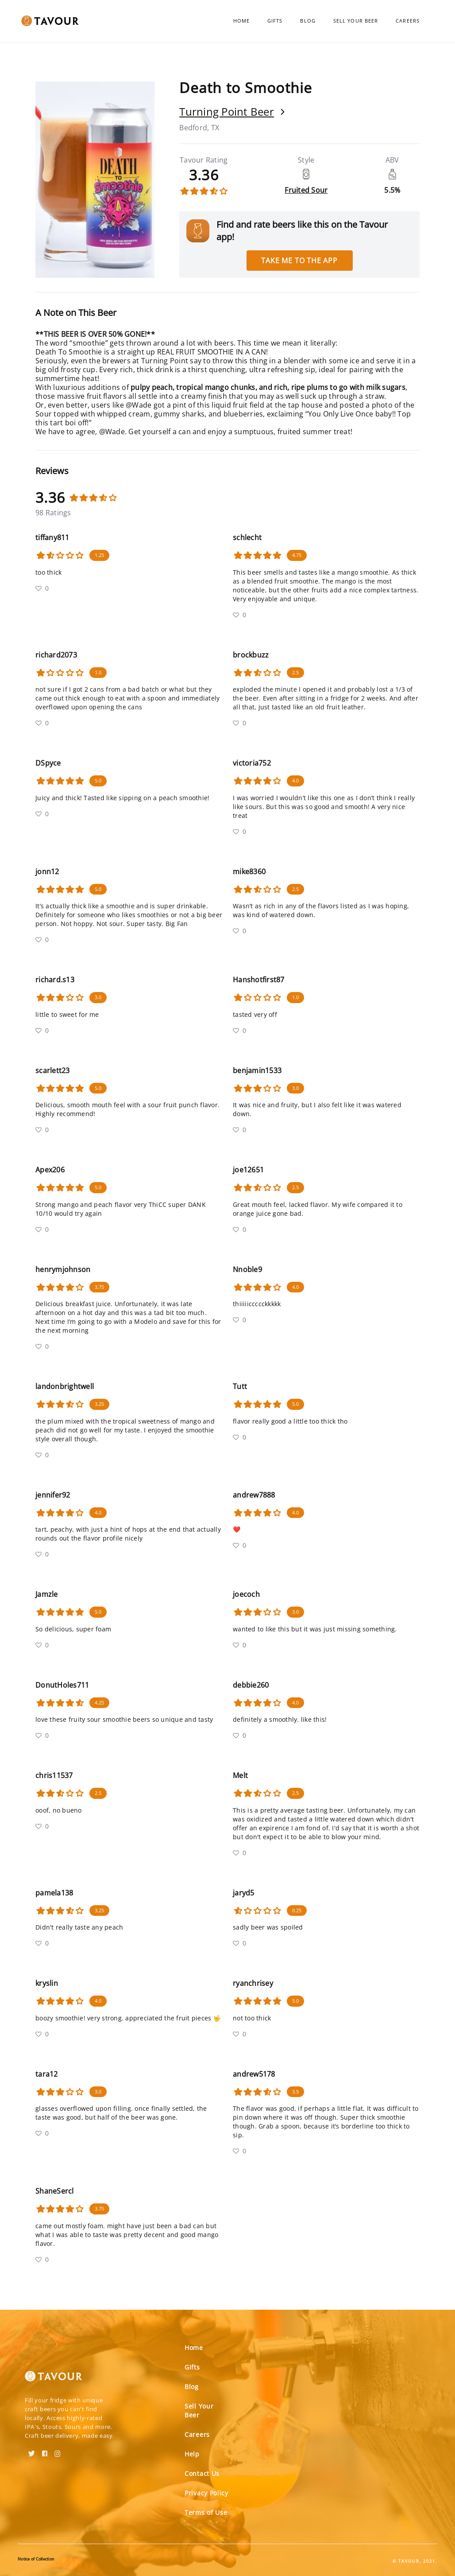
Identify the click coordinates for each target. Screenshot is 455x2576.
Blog (307, 20)
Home (241, 20)
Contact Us (202, 2473)
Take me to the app (299, 260)
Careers (408, 20)
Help (192, 2454)
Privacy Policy (206, 2493)
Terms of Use (206, 2512)
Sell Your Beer (355, 20)
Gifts (275, 20)
